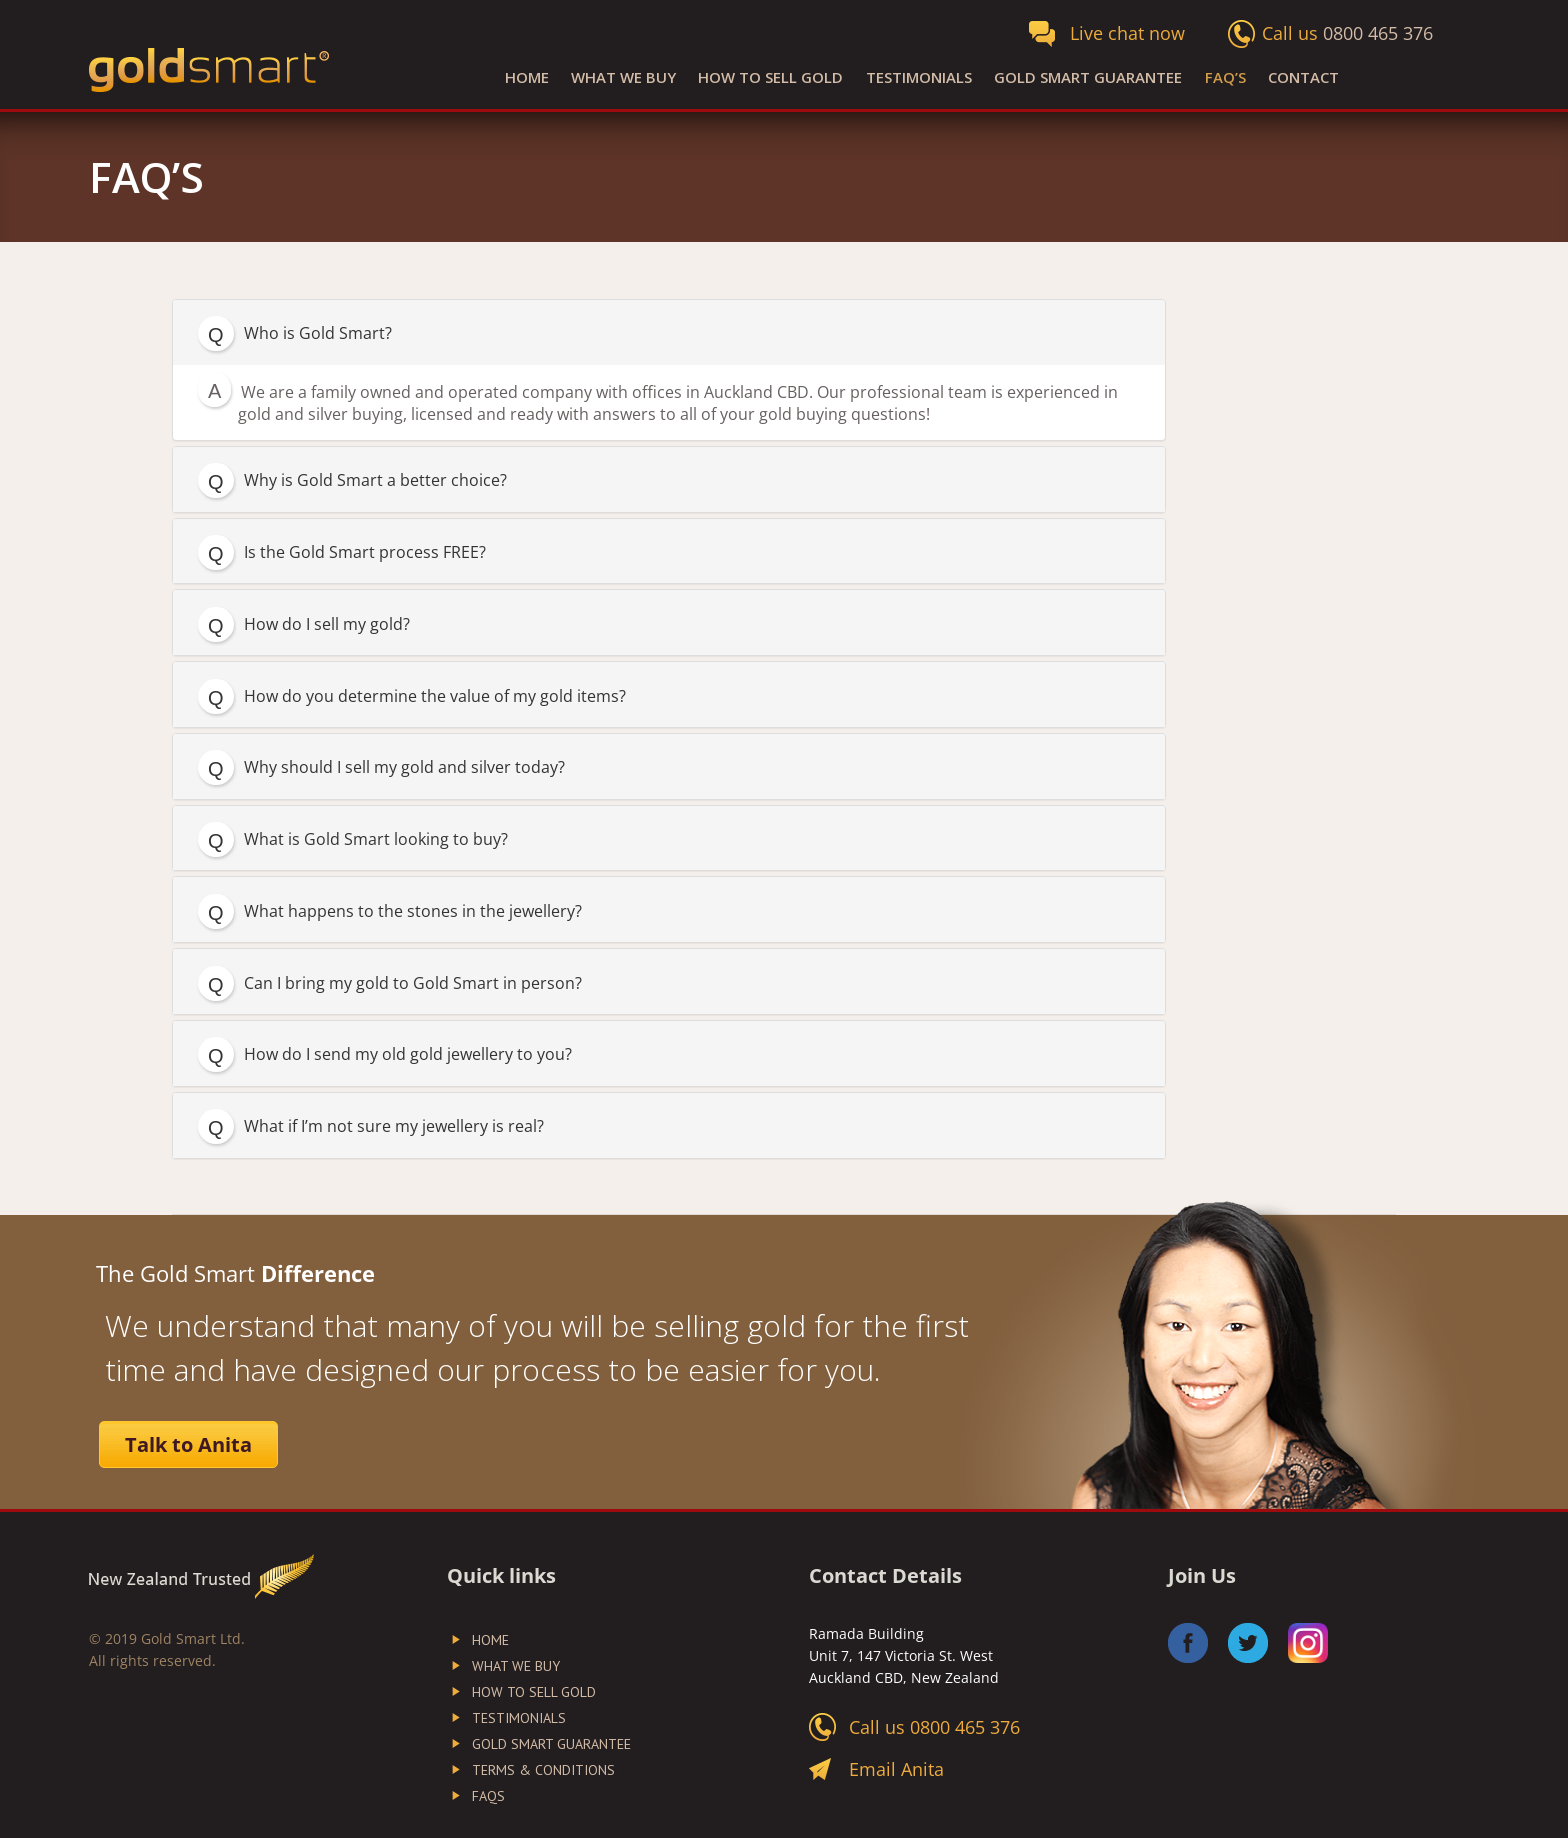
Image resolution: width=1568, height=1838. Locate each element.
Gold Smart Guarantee (1088, 77)
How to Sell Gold (770, 77)
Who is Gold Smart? (318, 333)
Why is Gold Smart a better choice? (375, 480)
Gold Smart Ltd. (193, 1638)
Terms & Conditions (543, 1770)
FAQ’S (1225, 77)
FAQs (488, 1796)
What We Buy (623, 77)
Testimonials (919, 77)
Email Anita (896, 1769)
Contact (1303, 77)
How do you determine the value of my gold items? (435, 696)
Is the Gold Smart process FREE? (365, 552)
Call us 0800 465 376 (934, 1727)
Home (527, 77)
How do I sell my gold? (327, 624)
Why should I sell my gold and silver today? (404, 767)
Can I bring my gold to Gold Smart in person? (413, 983)
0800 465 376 (1378, 33)
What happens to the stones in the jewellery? (413, 911)
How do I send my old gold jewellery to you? (408, 1054)
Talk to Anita (188, 1444)
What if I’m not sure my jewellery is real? (394, 1126)
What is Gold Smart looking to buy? (376, 839)
